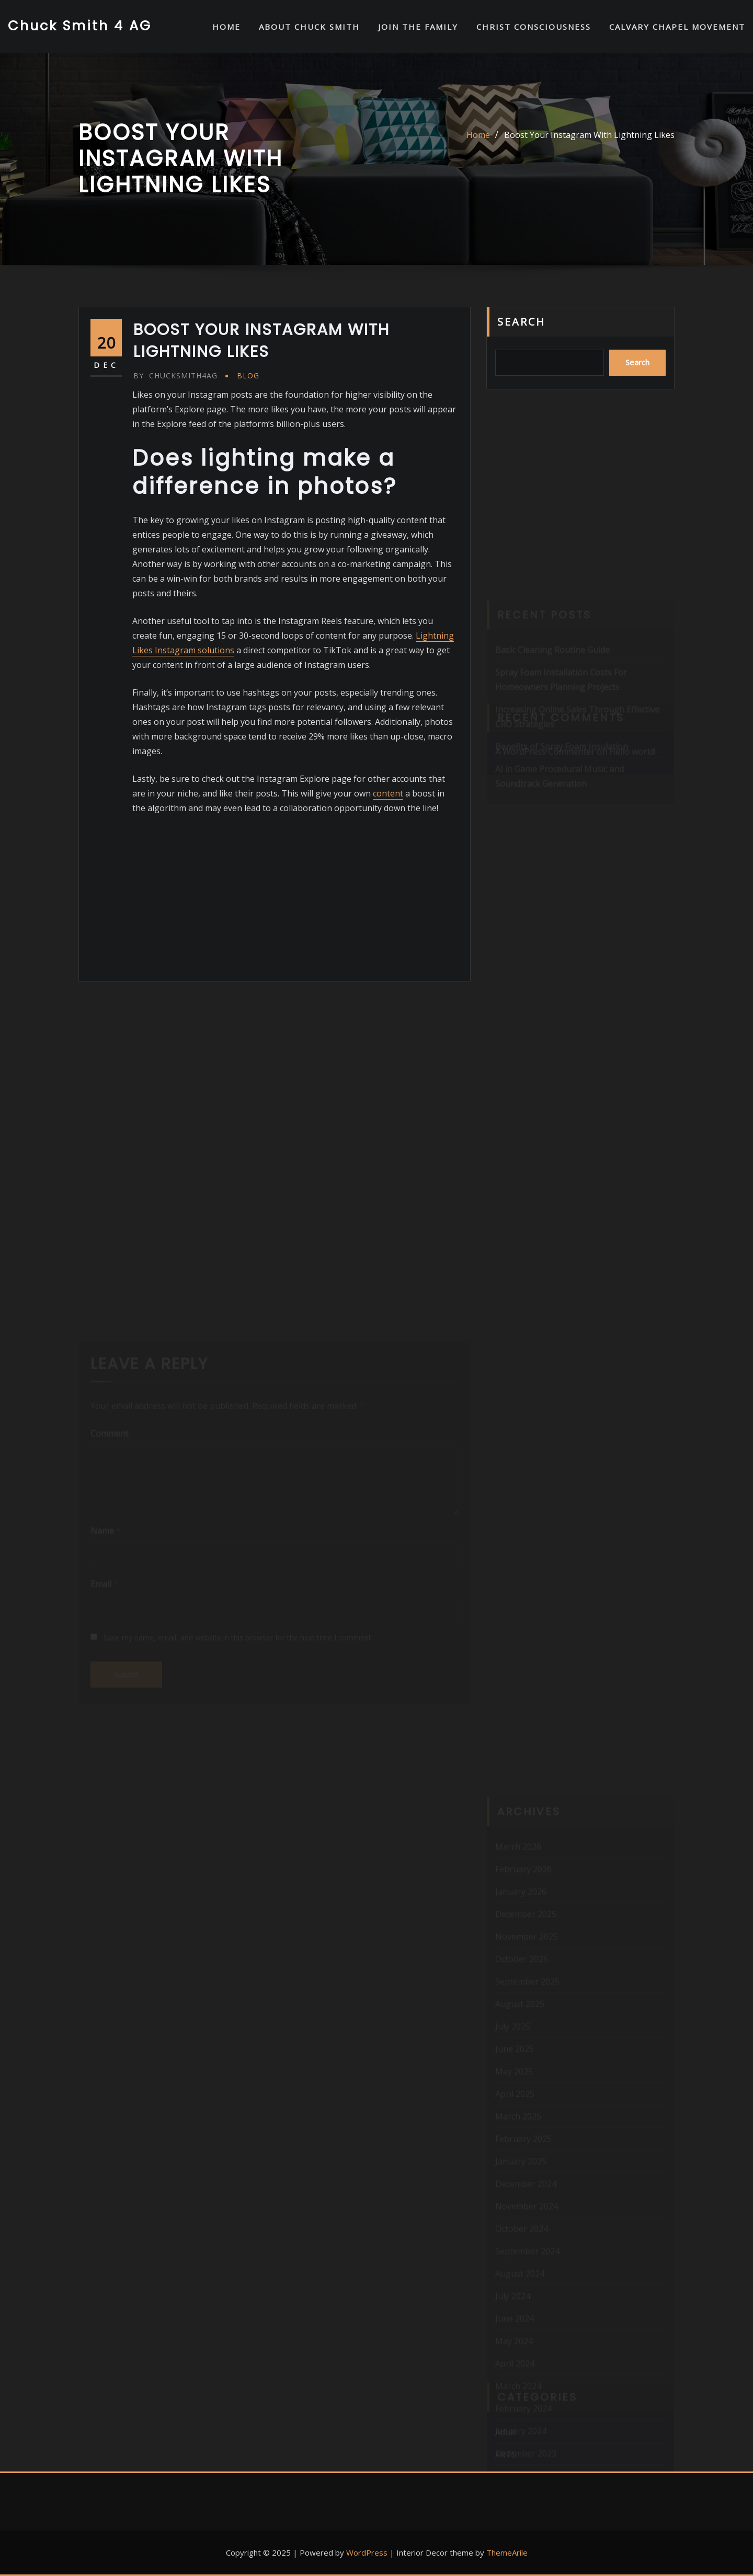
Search (521, 322)
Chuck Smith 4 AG (80, 25)
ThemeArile (507, 2552)
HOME (226, 26)
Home (478, 135)
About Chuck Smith (309, 26)
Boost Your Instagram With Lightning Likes (589, 135)
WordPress (366, 2552)
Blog (248, 375)
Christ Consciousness (533, 26)
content (388, 793)
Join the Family (418, 26)
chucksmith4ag (175, 375)
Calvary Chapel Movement (677, 26)
